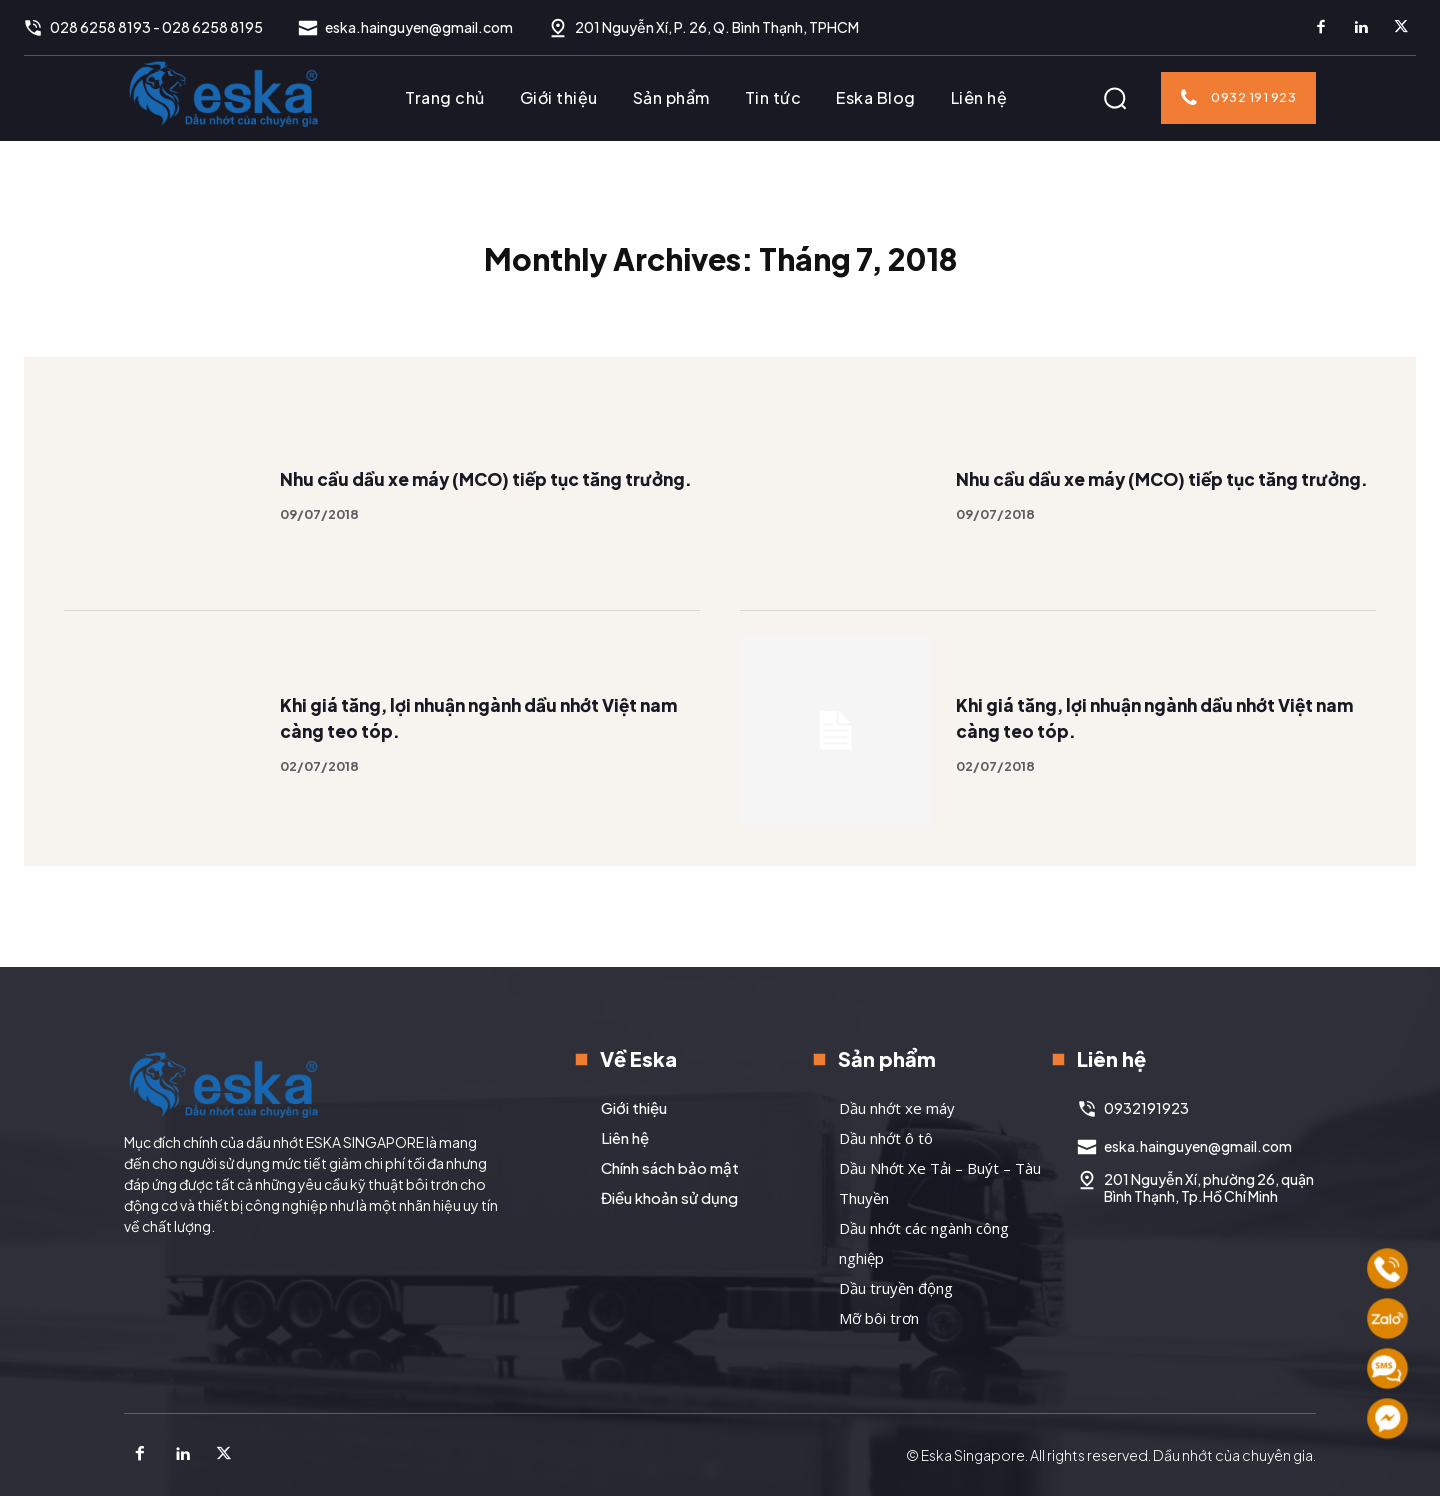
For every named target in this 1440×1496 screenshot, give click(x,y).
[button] (1115, 98)
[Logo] (224, 93)
